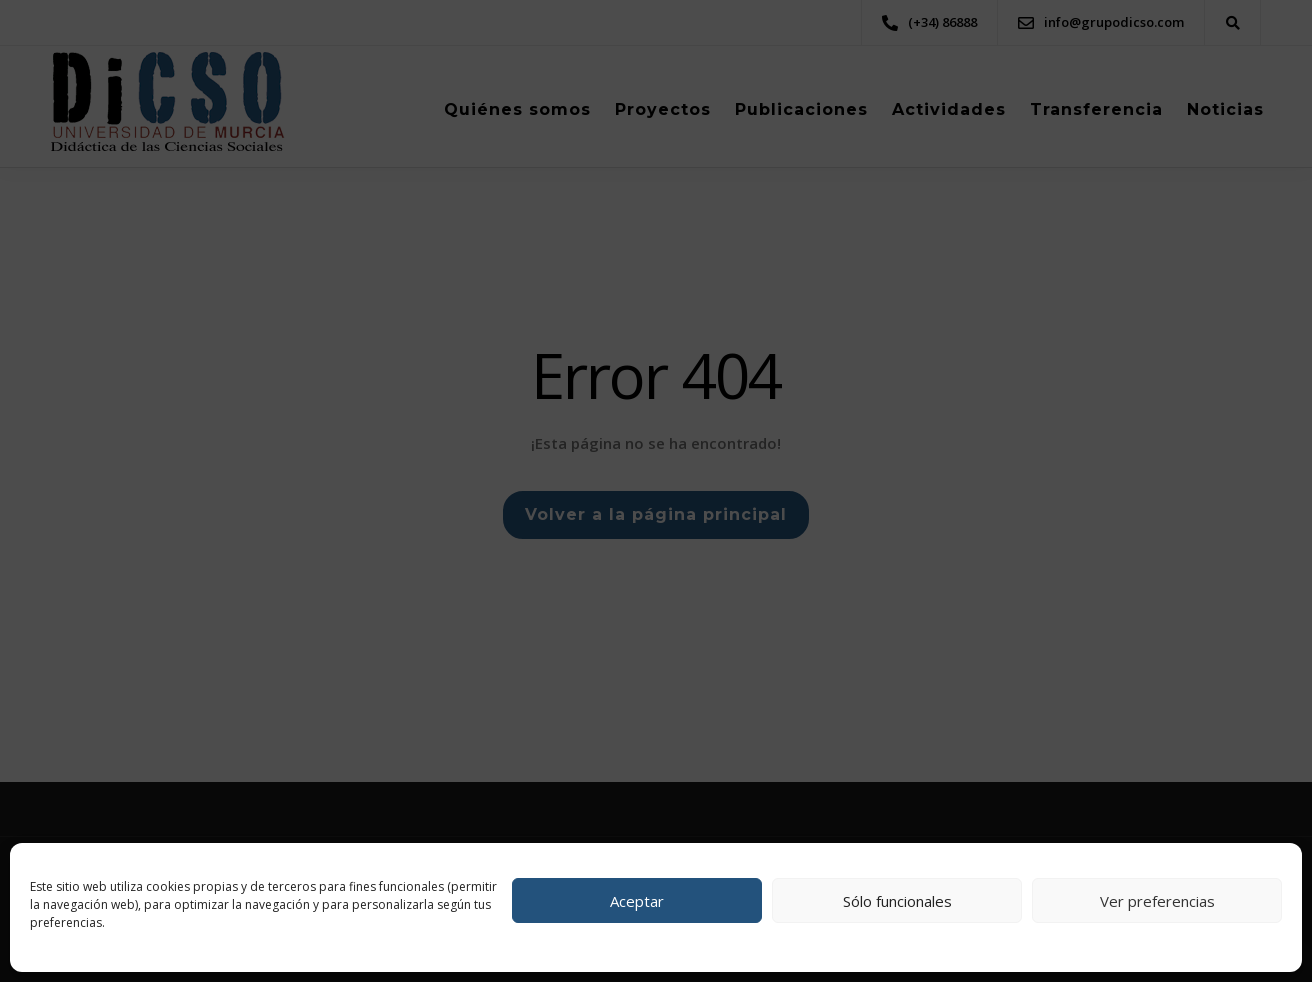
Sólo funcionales (897, 901)
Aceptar (637, 901)
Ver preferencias (1157, 901)
